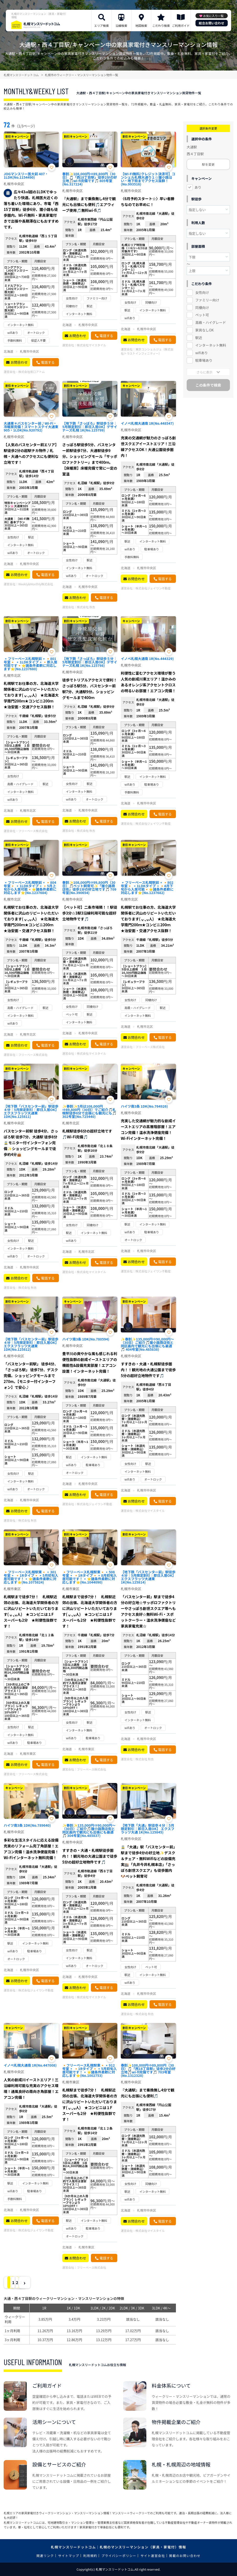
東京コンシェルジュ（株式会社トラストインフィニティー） (147, 351)
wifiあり (201, 352)
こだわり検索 (161, 25)
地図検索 (141, 25)
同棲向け (202, 307)
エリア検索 (101, 25)
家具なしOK (204, 330)
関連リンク (45, 2555)
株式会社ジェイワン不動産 (153, 588)
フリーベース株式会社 (32, 831)
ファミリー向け (207, 300)
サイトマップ (68, 2555)
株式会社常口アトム (31, 372)
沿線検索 (121, 25)
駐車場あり (203, 360)
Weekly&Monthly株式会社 (35, 584)
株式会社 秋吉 (86, 607)
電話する (47, 362)
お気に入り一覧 (213, 16)
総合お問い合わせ (211, 23)
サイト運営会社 (152, 2555)
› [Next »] (62, 2282)
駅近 (198, 337)
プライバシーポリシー (118, 2555)
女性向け (202, 292)
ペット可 (202, 314)
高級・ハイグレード (210, 322)
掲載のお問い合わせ (185, 2555)
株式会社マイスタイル (91, 345)
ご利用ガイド (181, 25)
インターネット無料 (210, 345)
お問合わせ (19, 362)
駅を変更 (208, 164)
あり (197, 187)
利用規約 (90, 2555)
